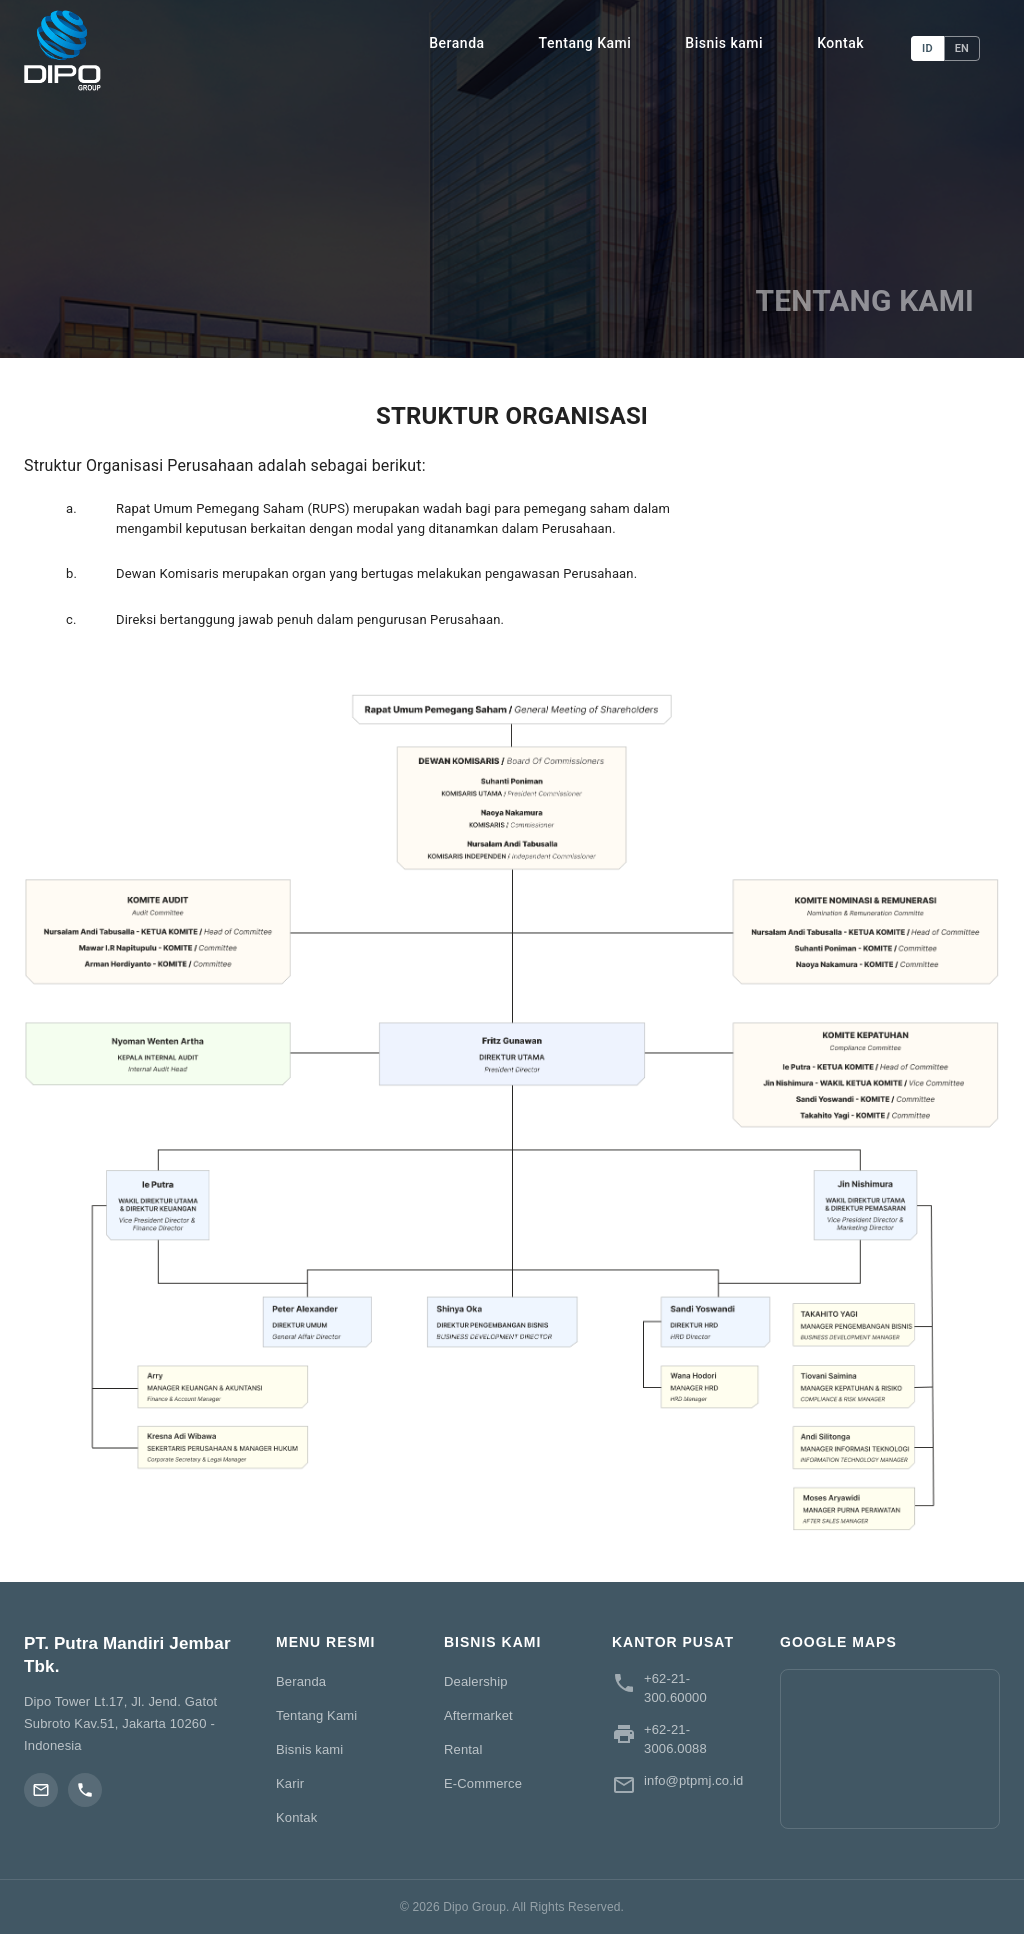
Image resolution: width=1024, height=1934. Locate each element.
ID (927, 48)
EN (962, 48)
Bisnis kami (724, 43)
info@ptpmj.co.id (693, 1780)
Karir (290, 1783)
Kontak (840, 43)
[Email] (41, 1790)
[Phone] (85, 1790)
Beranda (456, 43)
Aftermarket (478, 1715)
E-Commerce (483, 1783)
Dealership (476, 1681)
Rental (463, 1749)
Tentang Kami (585, 43)
